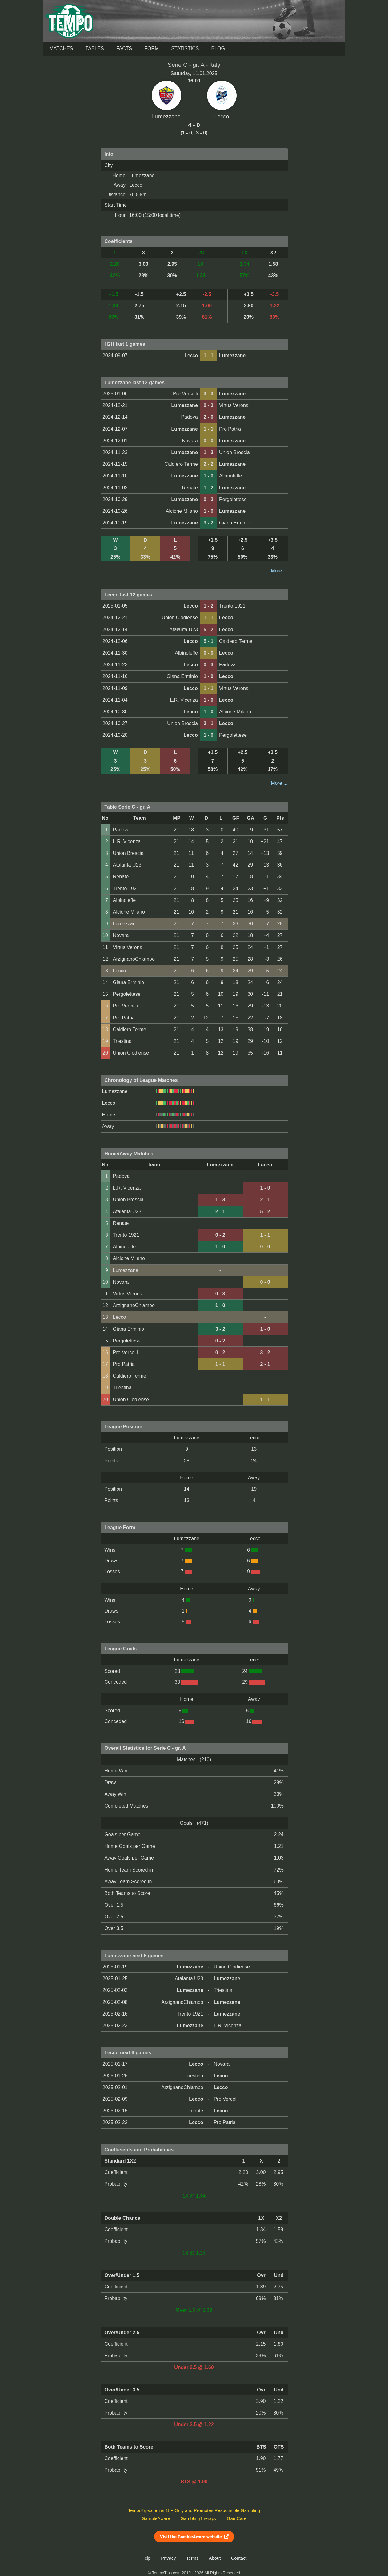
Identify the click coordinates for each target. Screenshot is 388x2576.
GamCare (236, 2518)
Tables (95, 48)
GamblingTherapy (199, 2518)
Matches (61, 48)
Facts (124, 48)
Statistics (185, 48)
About (215, 2558)
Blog (218, 48)
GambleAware (156, 2518)
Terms (192, 2558)
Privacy (168, 2558)
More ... (279, 570)
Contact (239, 2558)
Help (146, 2558)
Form (151, 48)
